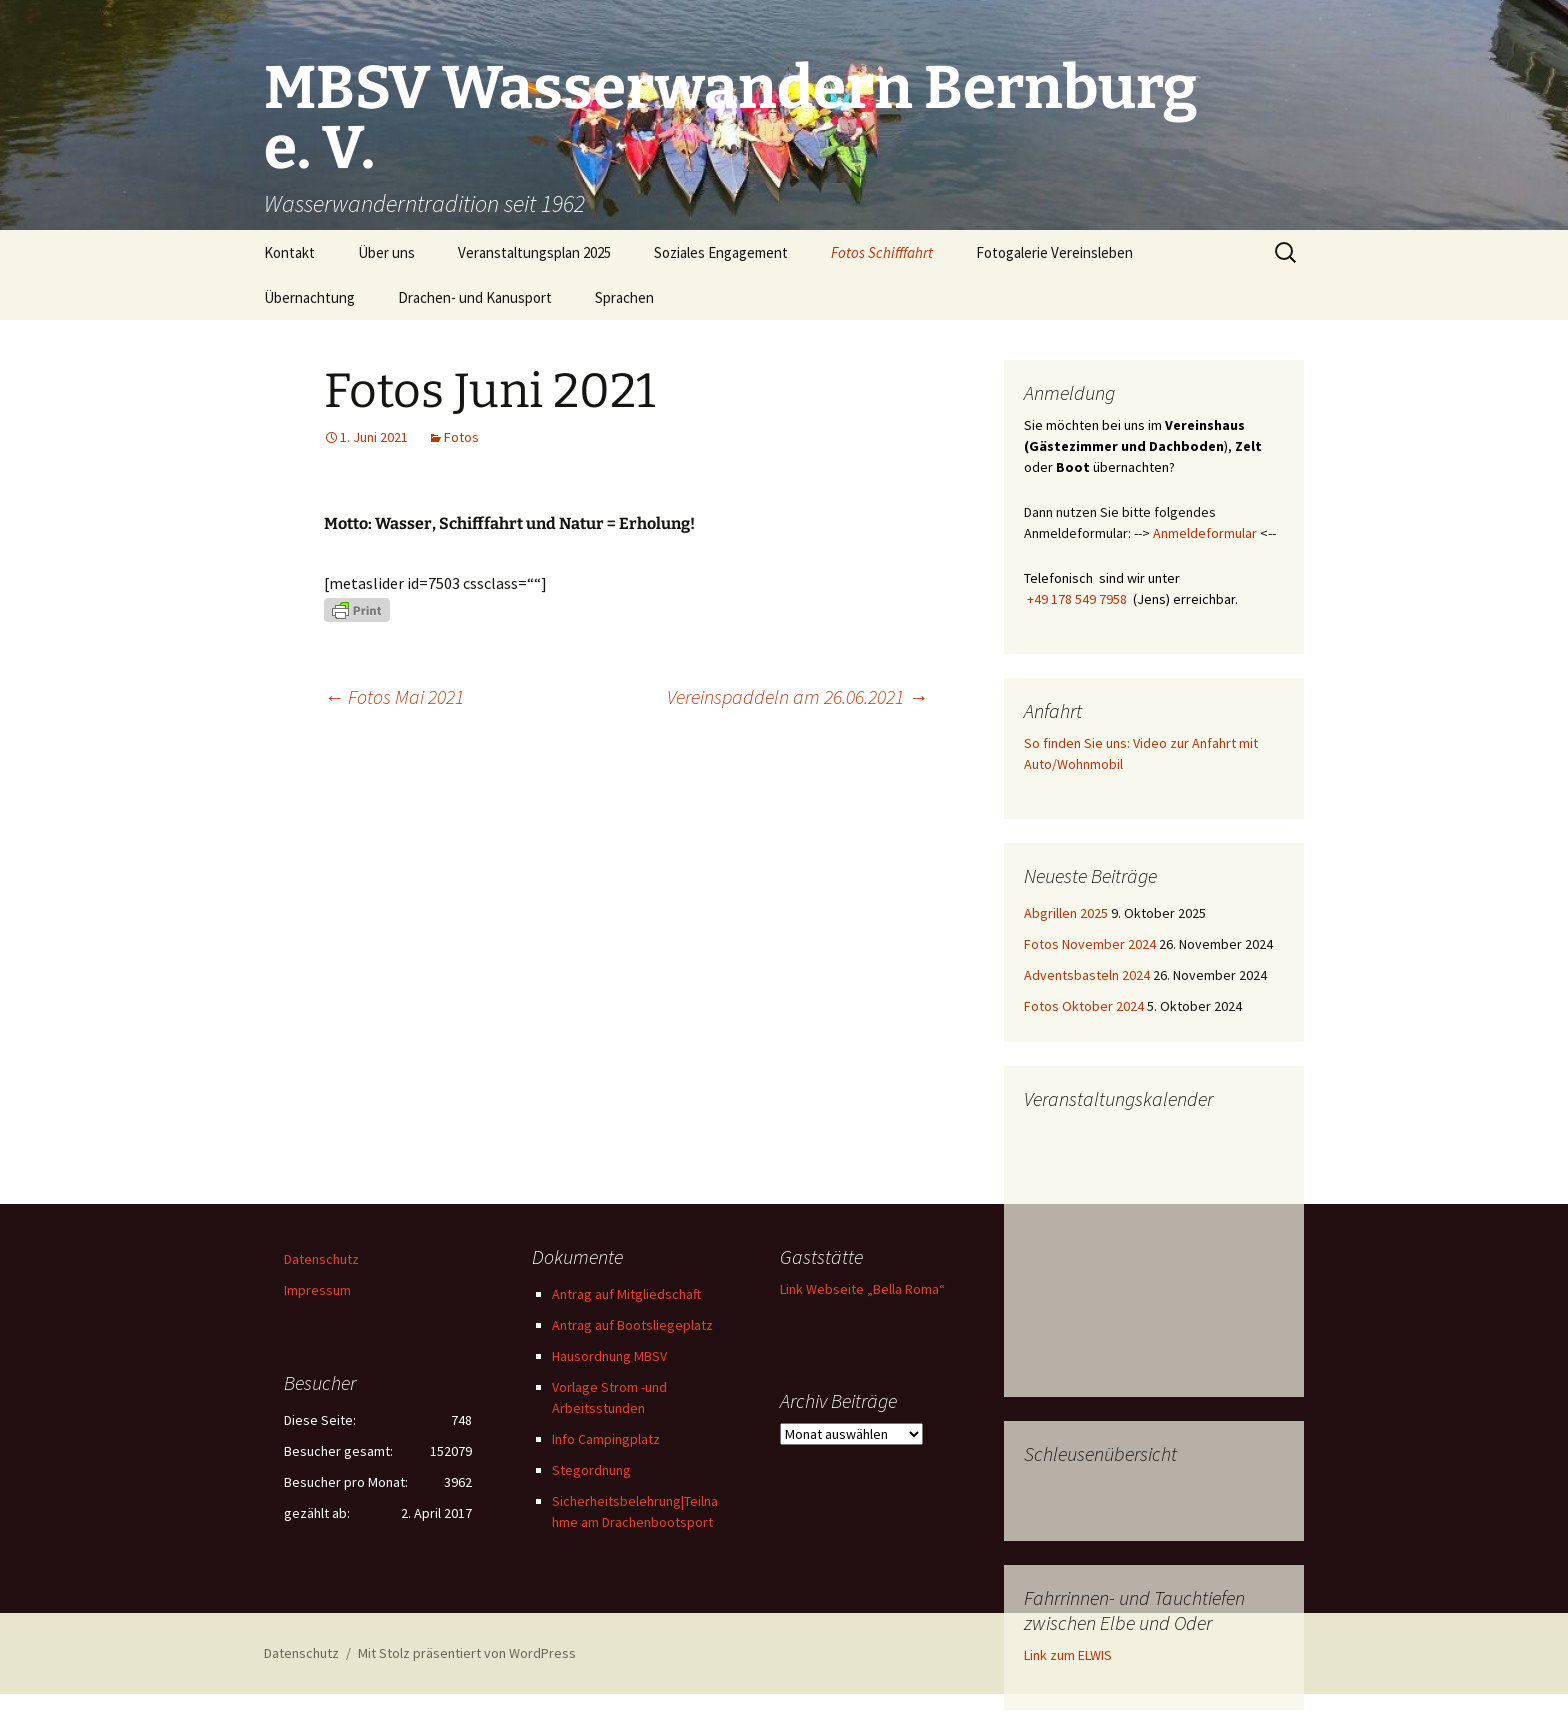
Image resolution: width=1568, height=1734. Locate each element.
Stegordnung (591, 1470)
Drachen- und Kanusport (475, 297)
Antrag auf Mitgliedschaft (626, 1294)
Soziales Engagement (721, 252)
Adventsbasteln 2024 (1087, 975)
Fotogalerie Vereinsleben (1054, 252)
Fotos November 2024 (1090, 944)
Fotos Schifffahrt (882, 252)
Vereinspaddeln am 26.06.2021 (797, 696)
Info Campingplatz (606, 1439)
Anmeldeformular (1205, 533)
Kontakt (289, 252)
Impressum (317, 1290)
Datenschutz (321, 1259)
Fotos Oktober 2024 (1084, 1006)
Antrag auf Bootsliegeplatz (632, 1325)
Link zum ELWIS (1068, 1655)
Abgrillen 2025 (1066, 913)
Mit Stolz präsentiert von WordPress (467, 1653)
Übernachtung (309, 297)
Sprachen (624, 297)
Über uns (386, 252)
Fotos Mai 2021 (394, 696)
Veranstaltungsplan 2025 (534, 252)
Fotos (461, 437)
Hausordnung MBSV (609, 1356)
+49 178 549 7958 (1077, 599)
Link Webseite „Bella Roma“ (862, 1289)
